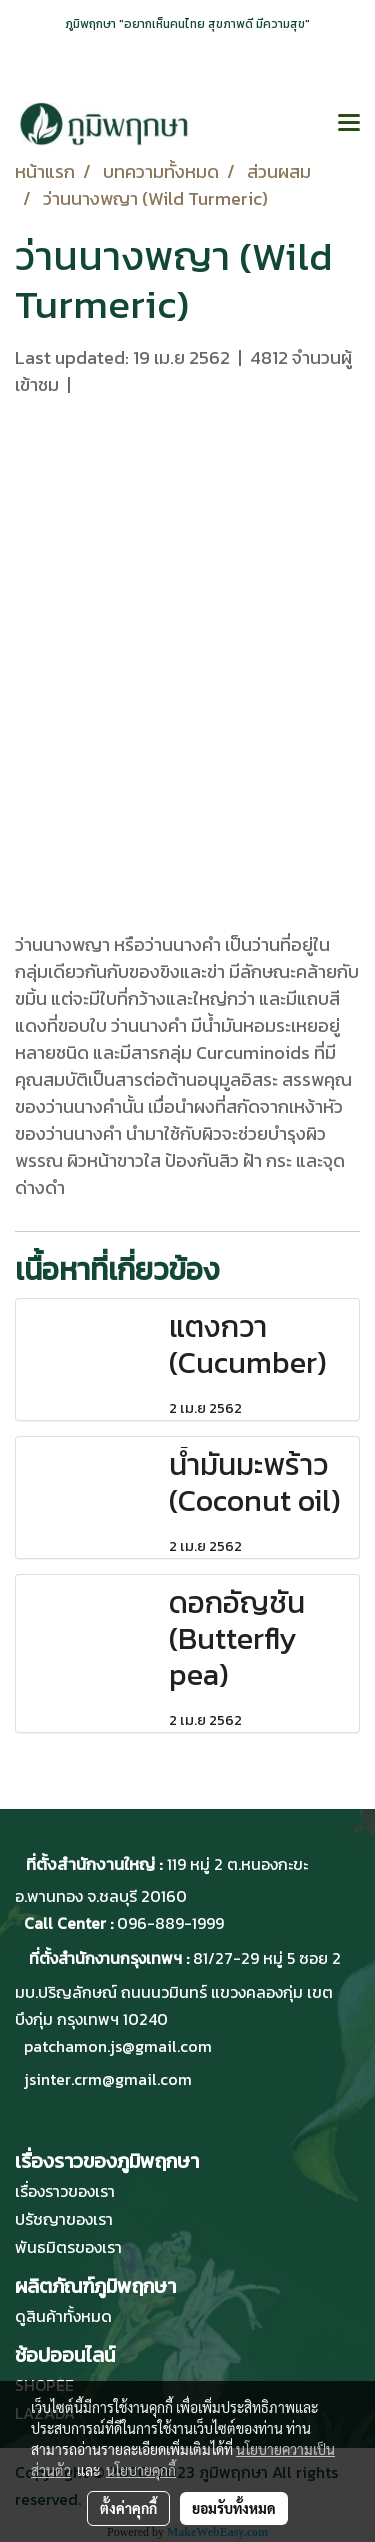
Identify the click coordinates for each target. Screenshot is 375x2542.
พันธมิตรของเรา (68, 2247)
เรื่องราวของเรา (65, 2191)
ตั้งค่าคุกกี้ (128, 2508)
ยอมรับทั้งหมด (234, 2508)
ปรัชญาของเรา (64, 2219)
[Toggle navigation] (349, 124)
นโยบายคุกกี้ (141, 2470)
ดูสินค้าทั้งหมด (63, 2316)
